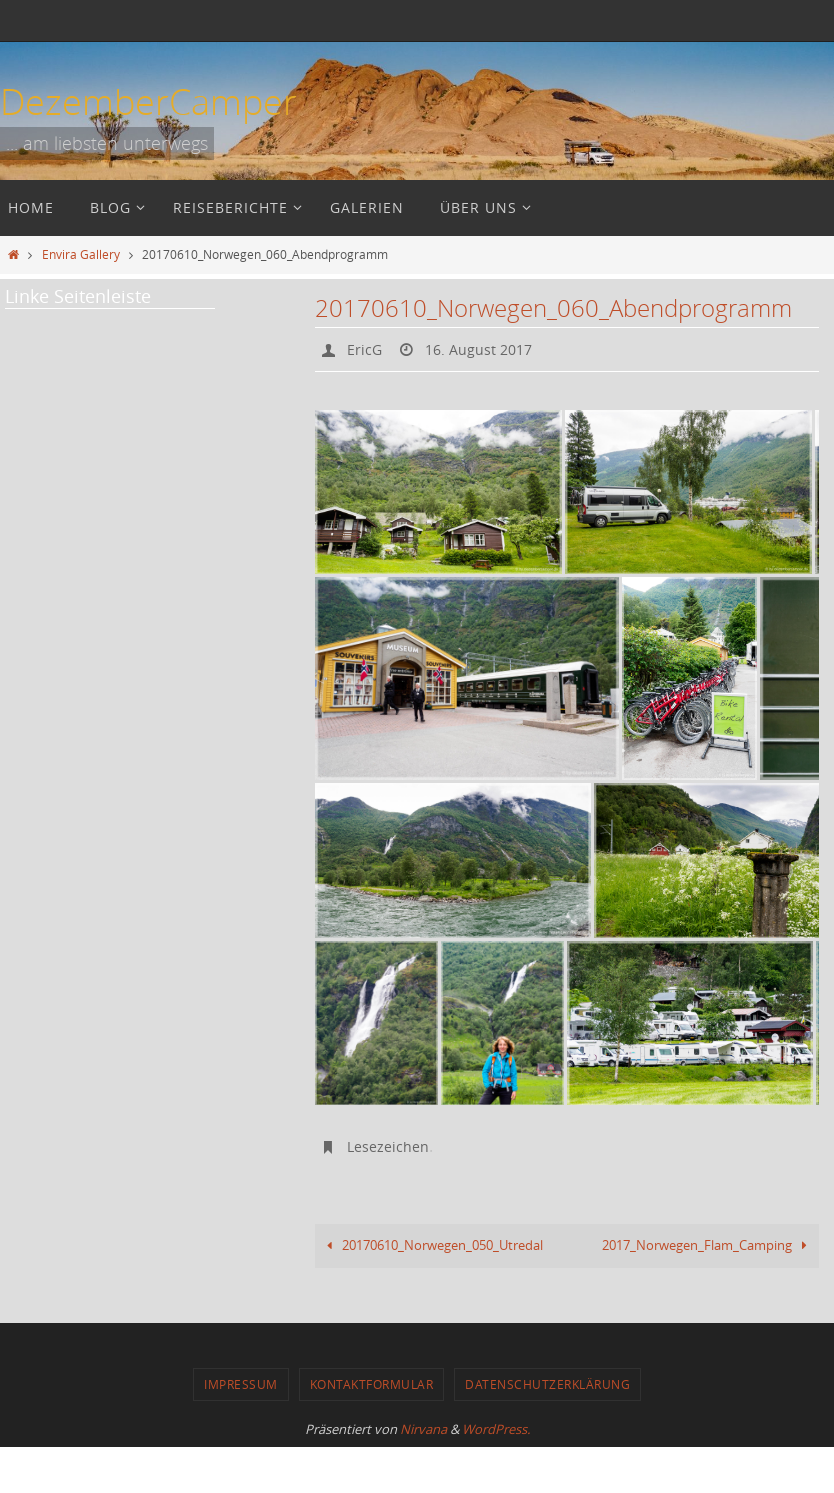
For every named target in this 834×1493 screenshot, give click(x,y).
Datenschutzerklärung (547, 1409)
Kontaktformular (372, 1409)
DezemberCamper (148, 101)
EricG (367, 349)
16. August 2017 (489, 349)
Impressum (241, 1409)
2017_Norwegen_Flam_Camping (702, 1257)
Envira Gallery (81, 254)
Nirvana (423, 1454)
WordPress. (496, 1454)
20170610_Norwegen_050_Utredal (441, 1257)
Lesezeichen (392, 1145)
